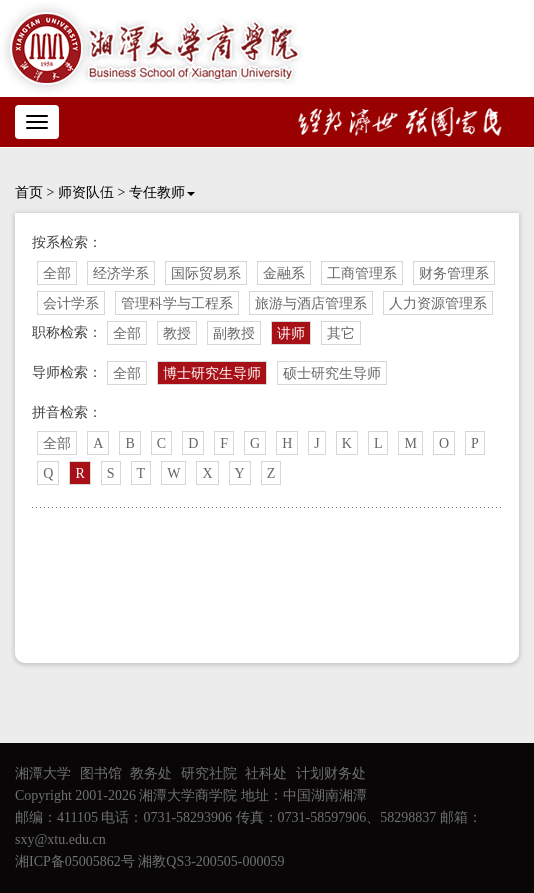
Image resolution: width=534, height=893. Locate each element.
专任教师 (162, 192)
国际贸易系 (206, 273)
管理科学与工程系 (177, 303)
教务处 (151, 773)
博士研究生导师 (212, 373)
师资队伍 (86, 192)
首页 (29, 192)
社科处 (266, 773)
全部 (57, 273)
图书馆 (101, 773)
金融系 (284, 273)
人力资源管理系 (438, 303)
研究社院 (209, 773)
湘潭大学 (43, 773)
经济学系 (121, 273)
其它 (341, 333)
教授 (177, 333)
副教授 (234, 333)
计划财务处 (331, 773)
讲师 (291, 333)
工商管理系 (362, 273)
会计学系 (71, 303)
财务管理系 (454, 273)
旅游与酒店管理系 (311, 303)
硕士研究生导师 (332, 373)
